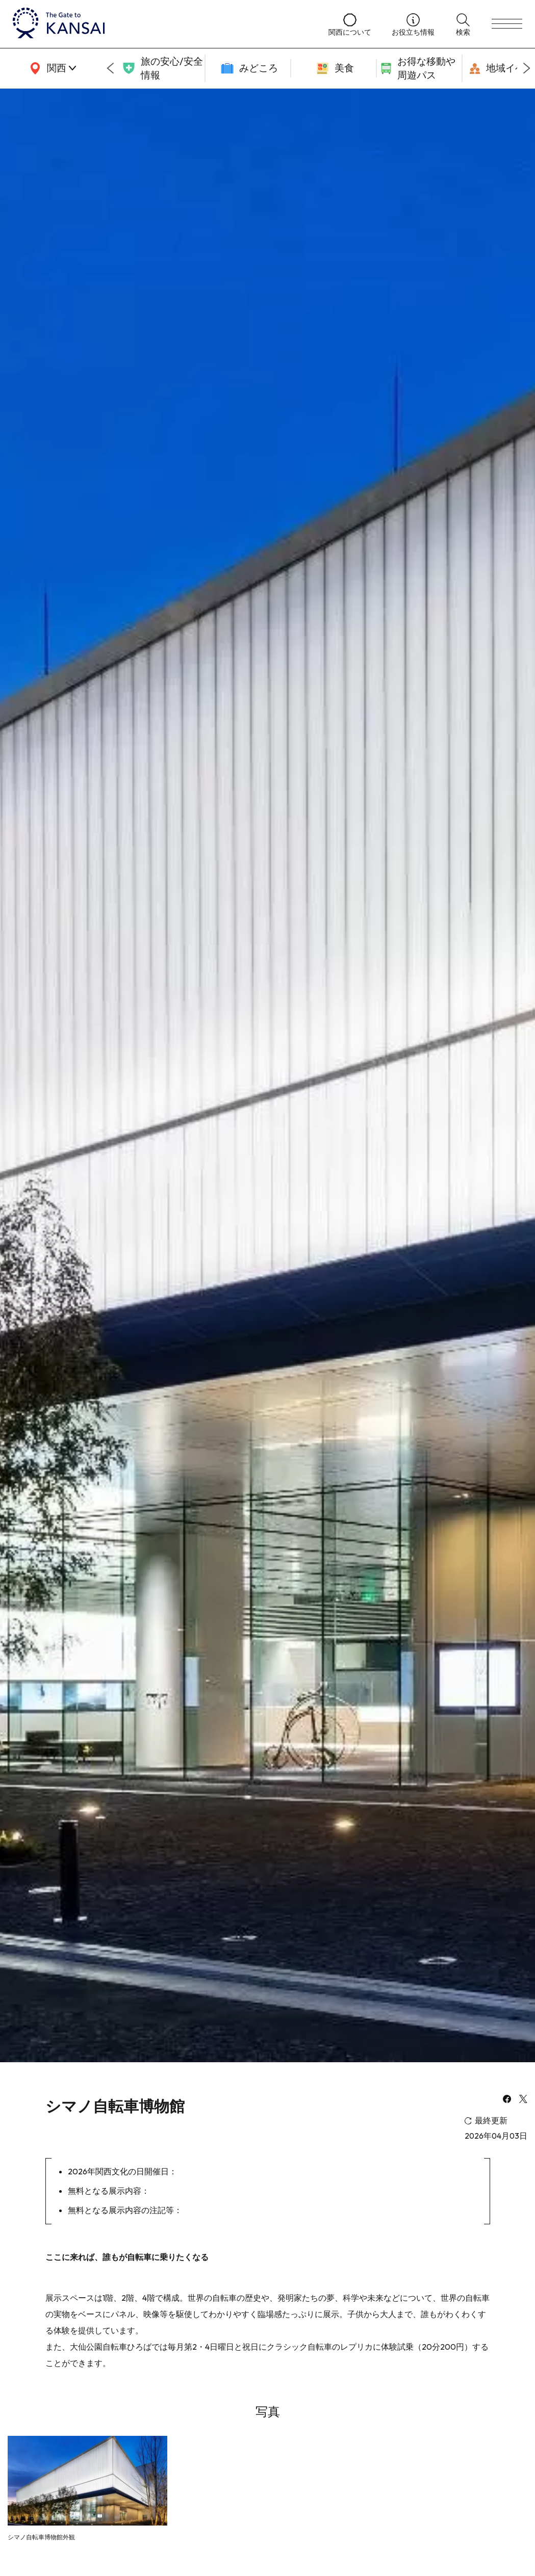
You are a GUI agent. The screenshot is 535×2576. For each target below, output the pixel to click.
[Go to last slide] (110, 68)
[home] (160, 24)
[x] (523, 2100)
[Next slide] (527, 68)
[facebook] (507, 2100)
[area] (51, 68)
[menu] (507, 24)
